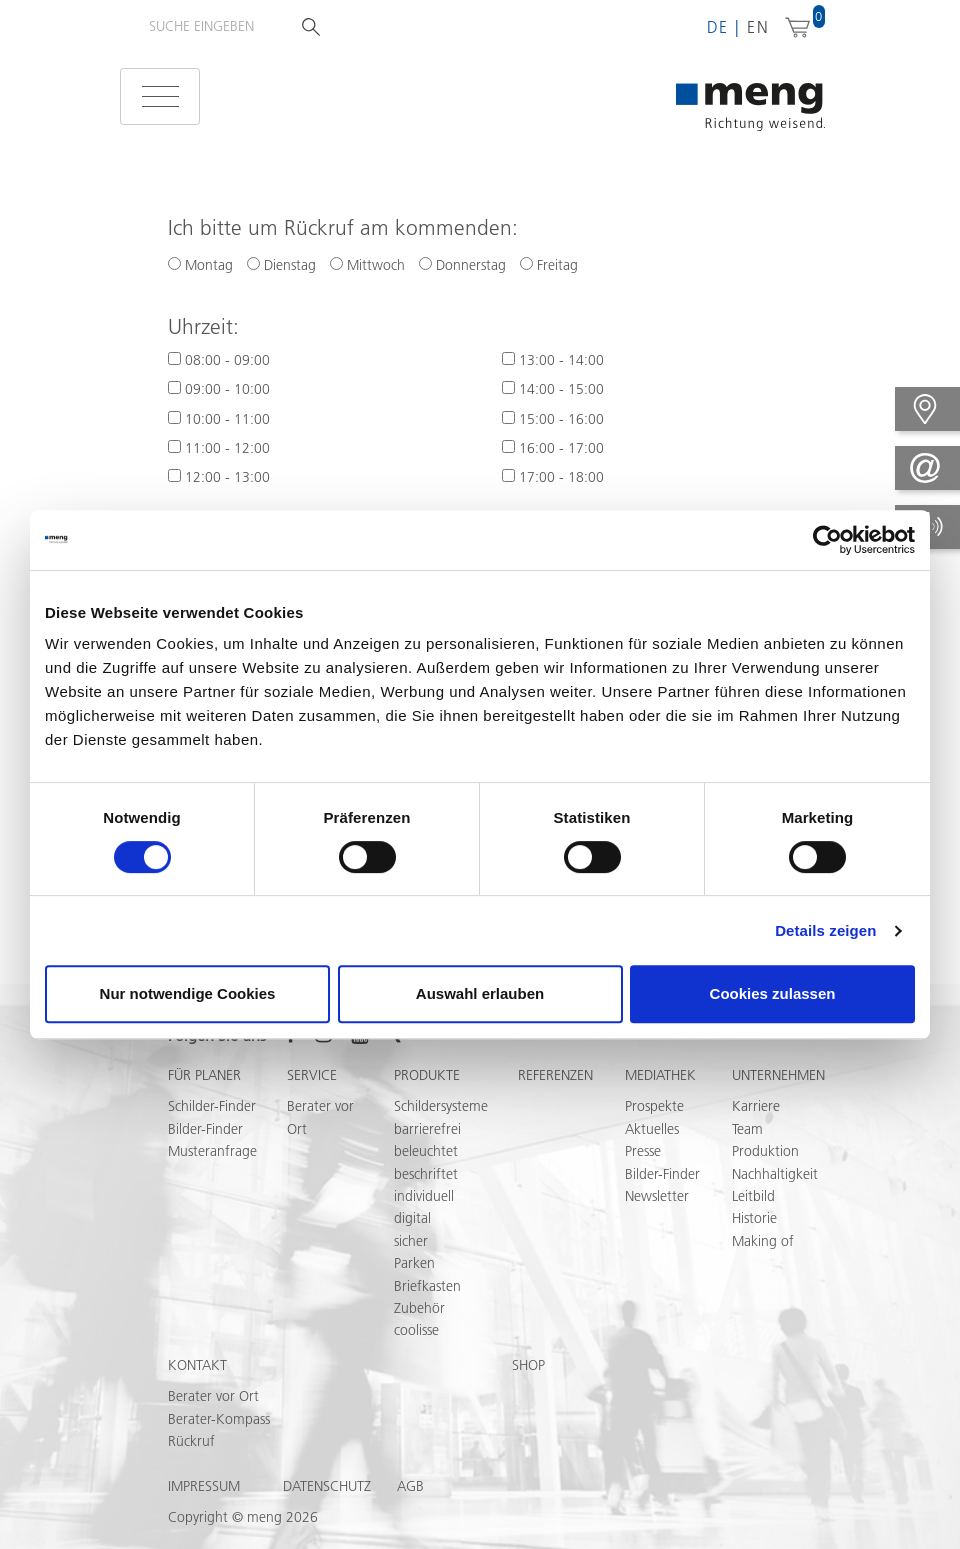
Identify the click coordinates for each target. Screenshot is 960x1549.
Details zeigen (825, 930)
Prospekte (654, 1106)
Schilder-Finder (212, 1106)
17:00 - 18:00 (561, 477)
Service (312, 1075)
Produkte (427, 1075)
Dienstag (281, 265)
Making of (763, 1241)
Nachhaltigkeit (775, 1174)
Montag (200, 265)
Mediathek (660, 1075)
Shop (528, 1365)
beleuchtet (426, 1151)
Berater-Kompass (219, 1419)
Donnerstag (462, 265)
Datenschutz (327, 1486)
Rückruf (191, 1441)
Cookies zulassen (773, 993)
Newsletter (657, 1196)
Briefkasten (427, 1286)
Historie (754, 1218)
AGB (410, 1486)
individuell (424, 1196)
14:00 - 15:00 (561, 389)
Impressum (204, 1486)
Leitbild (753, 1196)
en (758, 27)
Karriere (756, 1106)
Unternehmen (778, 1075)
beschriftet (426, 1174)
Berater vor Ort (213, 1396)
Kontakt (197, 1365)
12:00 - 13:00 (227, 477)
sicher (411, 1241)
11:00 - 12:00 (227, 448)
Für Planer (204, 1075)
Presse (643, 1151)
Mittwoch (367, 265)
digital (412, 1218)
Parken (414, 1263)
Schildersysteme (441, 1106)
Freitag (549, 265)
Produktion (765, 1151)
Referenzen (555, 1075)
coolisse (416, 1330)
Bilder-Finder (205, 1129)
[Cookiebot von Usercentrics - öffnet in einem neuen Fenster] (827, 540)
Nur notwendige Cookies (188, 993)
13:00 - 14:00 (561, 360)
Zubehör (419, 1308)
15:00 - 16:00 (561, 419)
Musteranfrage (212, 1151)
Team (747, 1129)
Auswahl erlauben (480, 993)
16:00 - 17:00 (561, 448)
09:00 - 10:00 (227, 389)
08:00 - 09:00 (227, 360)
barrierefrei (427, 1129)
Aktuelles (652, 1129)
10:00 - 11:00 (227, 419)
